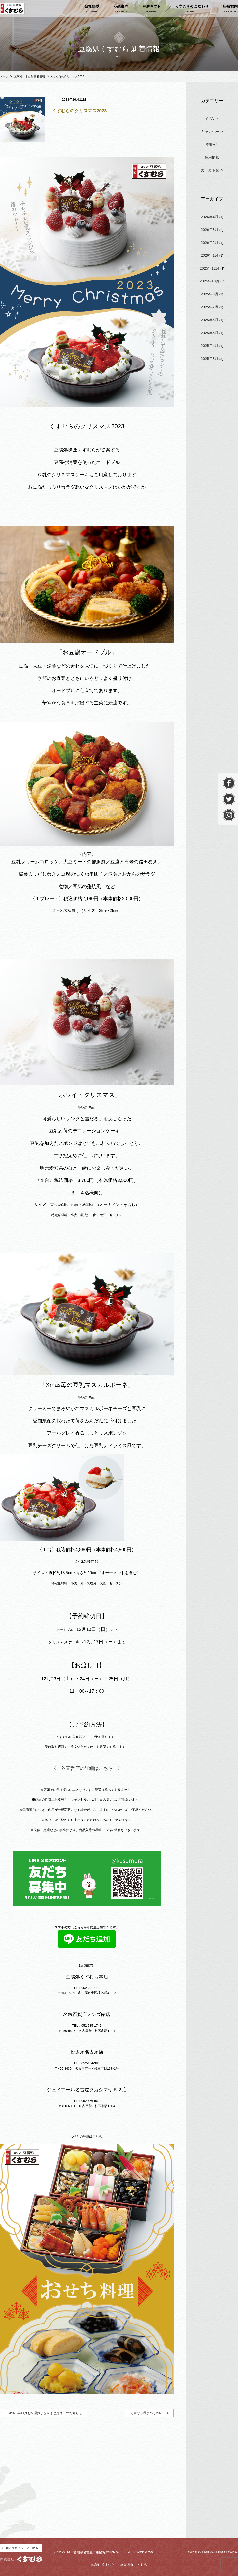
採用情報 (212, 157)
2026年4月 (209, 217)
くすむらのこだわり (191, 9)
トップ (4, 76)
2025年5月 (209, 333)
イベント (212, 118)
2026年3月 (209, 229)
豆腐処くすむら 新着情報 (29, 76)
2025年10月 (209, 281)
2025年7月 (209, 307)
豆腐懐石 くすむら (133, 2564)
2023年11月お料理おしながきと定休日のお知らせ (46, 2413)
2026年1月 (209, 255)
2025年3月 (209, 358)
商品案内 (120, 9)
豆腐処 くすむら (103, 2564)
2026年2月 (209, 242)
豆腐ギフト (151, 9)
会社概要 (91, 9)
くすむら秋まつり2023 (146, 2413)
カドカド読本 (212, 170)
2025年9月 (209, 294)
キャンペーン (212, 131)
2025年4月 (209, 345)
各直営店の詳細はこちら (87, 1768)
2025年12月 (209, 268)
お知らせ (212, 144)
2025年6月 (209, 320)
